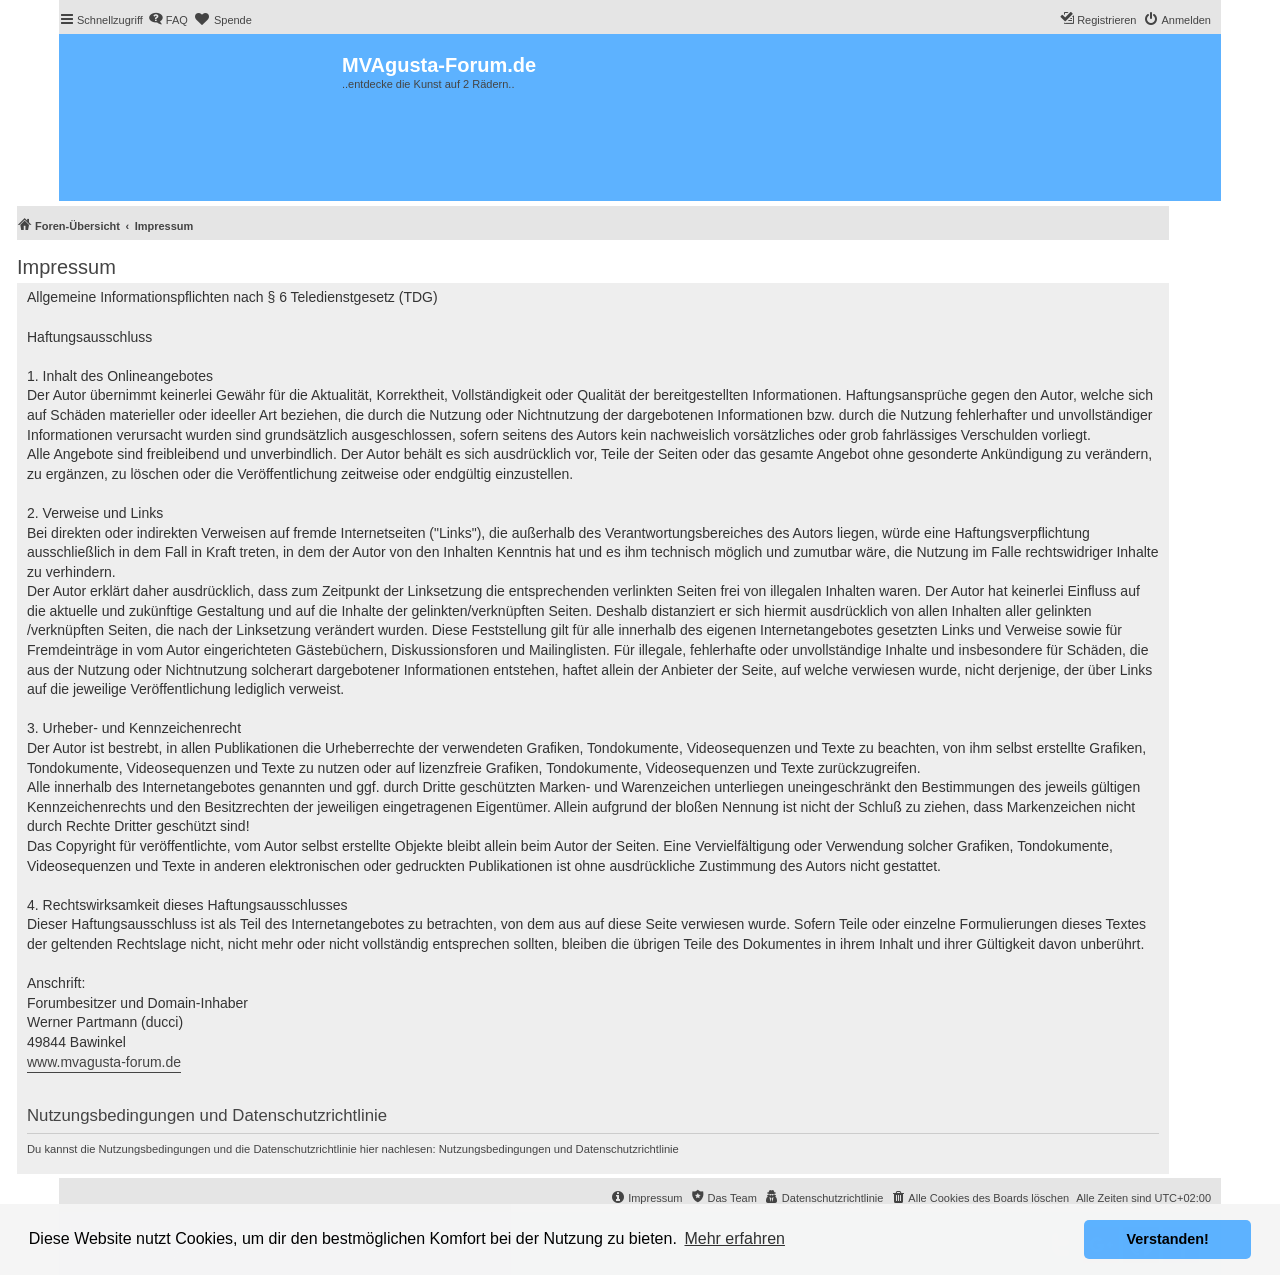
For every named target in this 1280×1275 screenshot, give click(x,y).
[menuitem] (168, 20)
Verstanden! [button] (1168, 1239)
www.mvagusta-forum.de (104, 1062)
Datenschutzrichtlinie (627, 1149)
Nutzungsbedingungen (495, 1149)
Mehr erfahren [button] (734, 1238)
